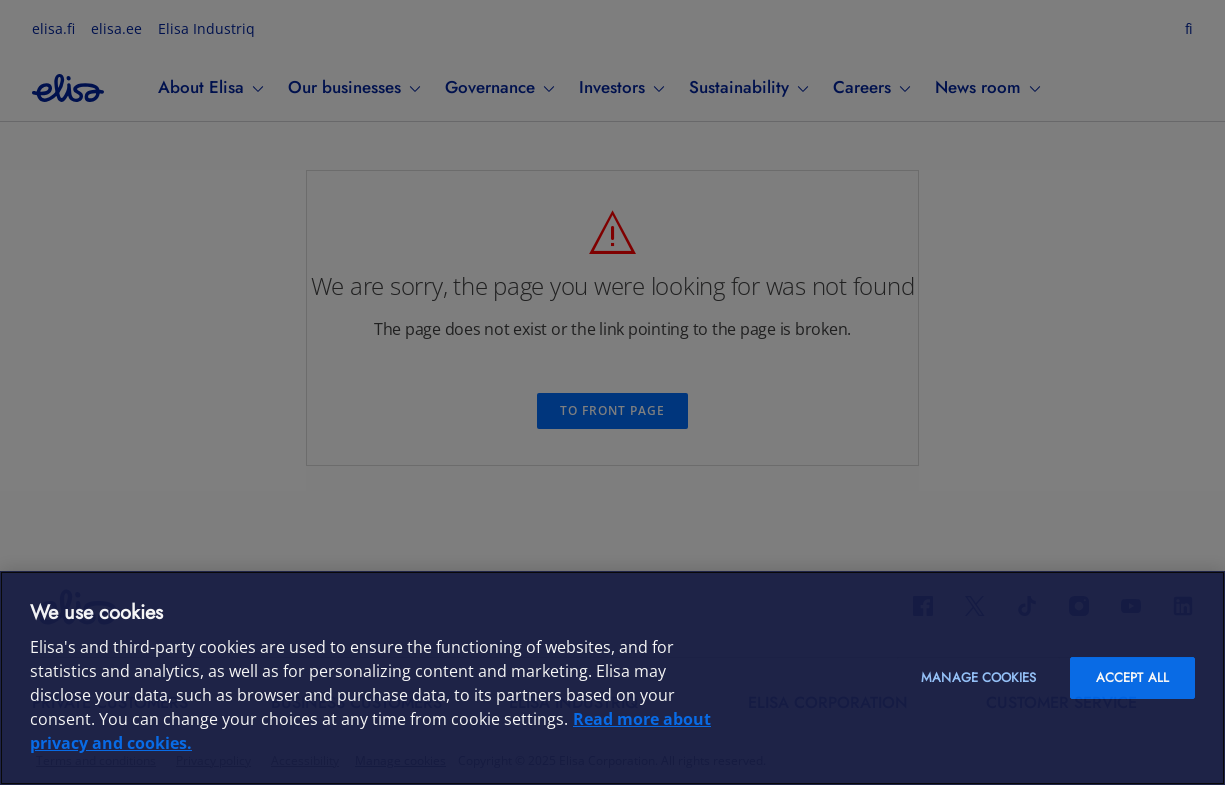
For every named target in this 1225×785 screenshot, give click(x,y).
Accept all (1132, 677)
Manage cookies (978, 677)
